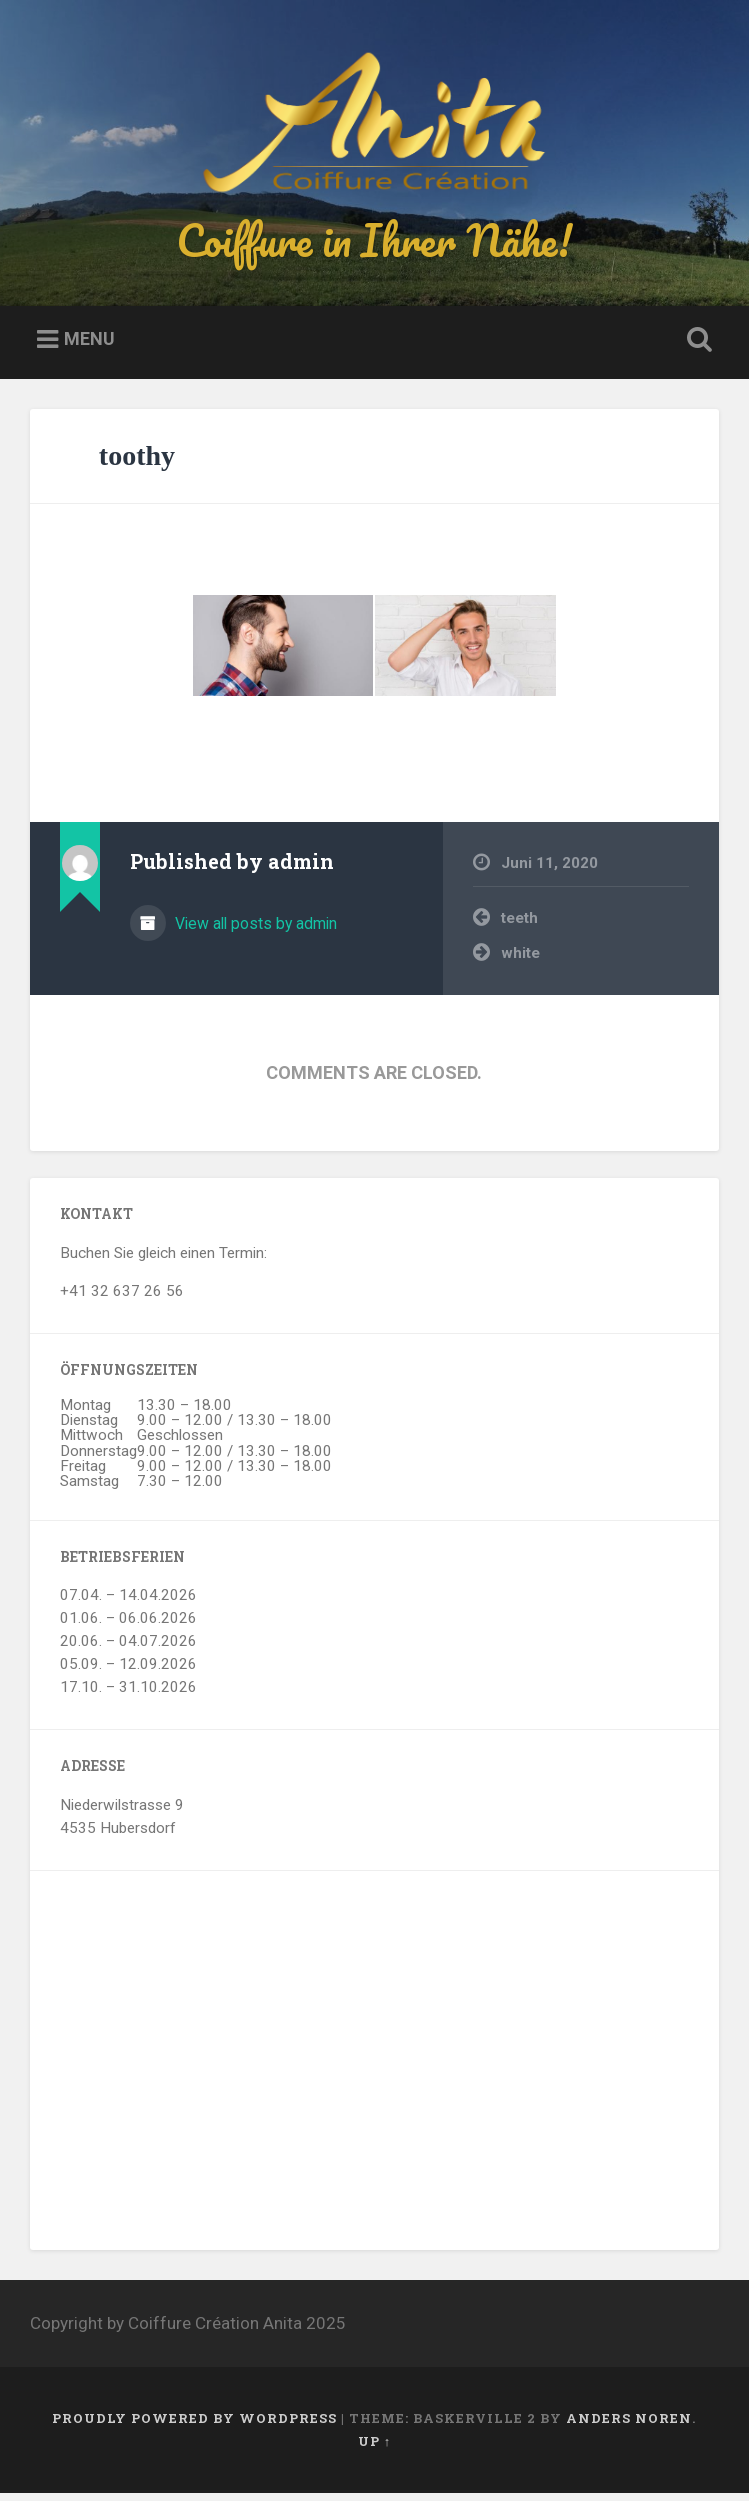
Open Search (696, 349)
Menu (89, 347)
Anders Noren (629, 2426)
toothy (137, 463)
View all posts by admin (254, 931)
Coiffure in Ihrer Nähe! (374, 243)
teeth (519, 927)
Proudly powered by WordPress (194, 2426)
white (520, 961)
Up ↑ (374, 2449)
